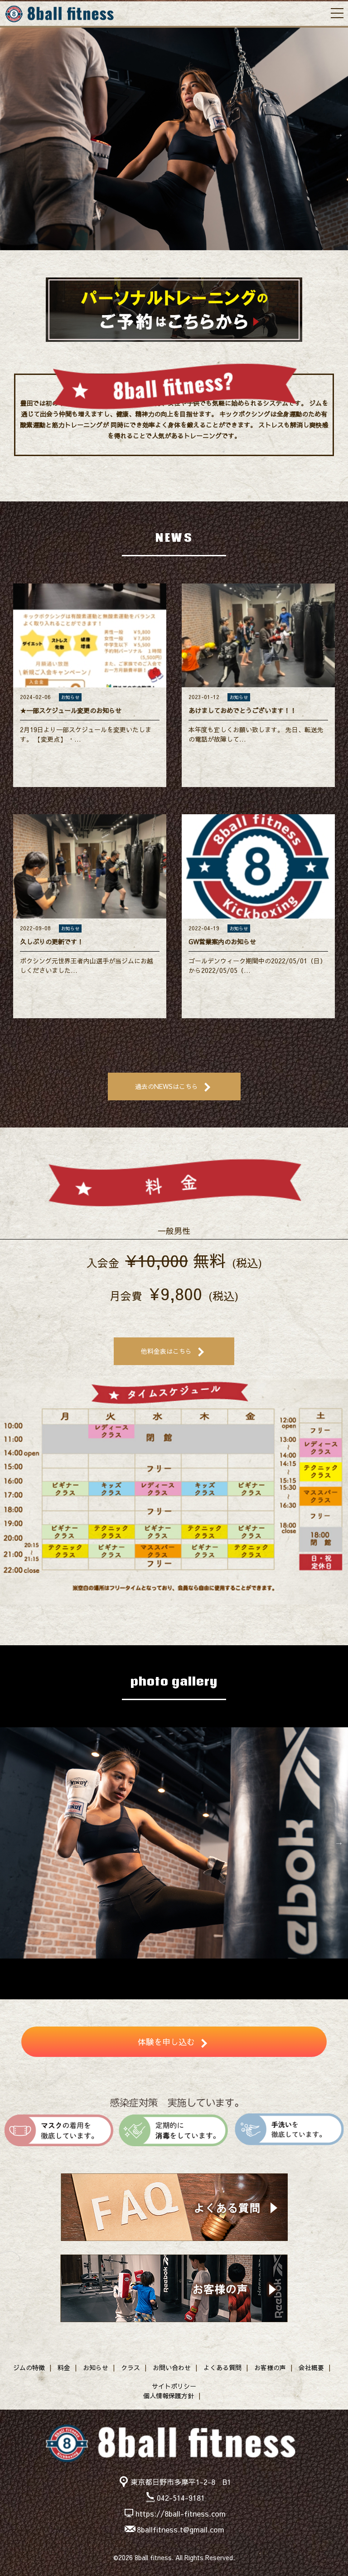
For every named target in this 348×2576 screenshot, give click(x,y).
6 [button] (187, 1967)
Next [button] (338, 134)
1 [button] (146, 259)
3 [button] (174, 259)
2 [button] (160, 259)
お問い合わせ (172, 2367)
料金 (64, 2367)
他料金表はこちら (166, 1351)
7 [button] (201, 1967)
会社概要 (311, 2367)
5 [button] (201, 259)
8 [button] (214, 1967)
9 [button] (228, 1967)
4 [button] (187, 259)
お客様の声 (270, 2367)
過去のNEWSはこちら (166, 1086)
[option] (174, 134)
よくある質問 (222, 2367)
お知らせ (95, 2367)
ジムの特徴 (29, 2367)
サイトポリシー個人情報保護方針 (169, 2391)
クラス (130, 2367)
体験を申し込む (166, 2041)
